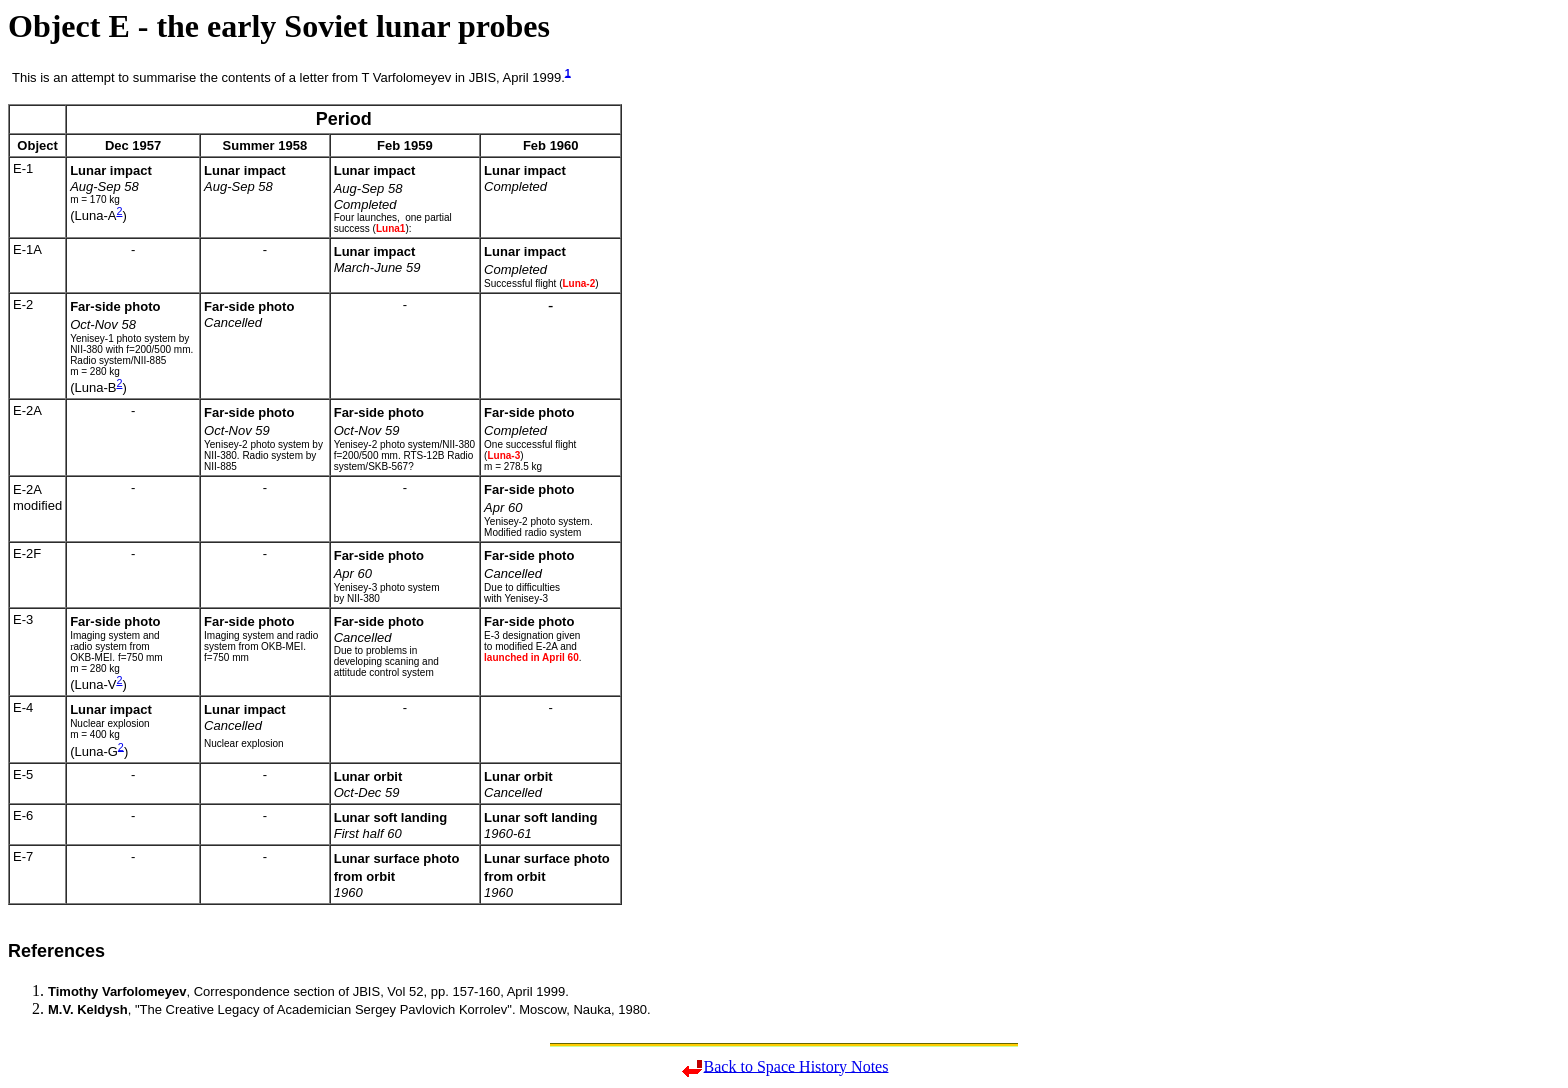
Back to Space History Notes (796, 1065)
